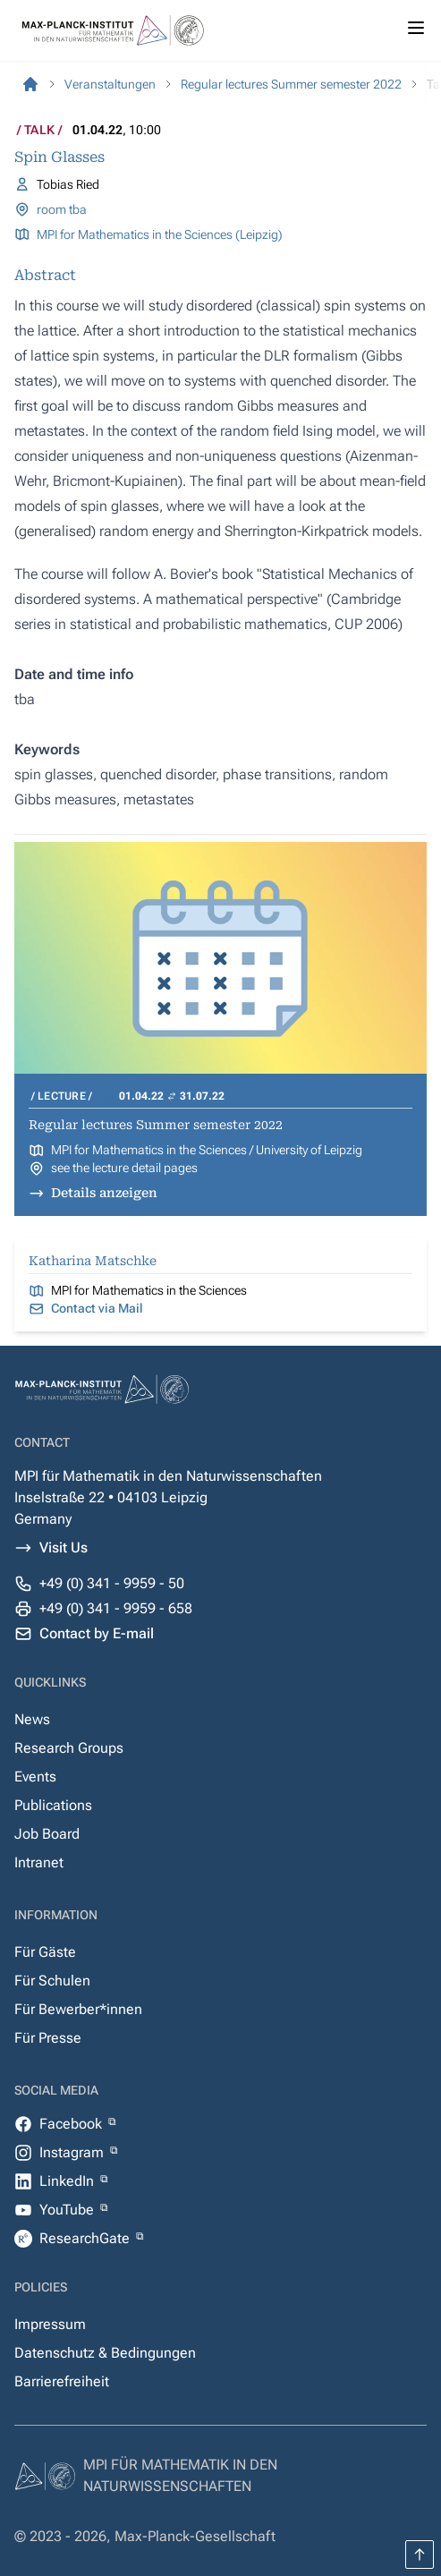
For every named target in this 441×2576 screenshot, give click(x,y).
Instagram (73, 2152)
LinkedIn (68, 2180)
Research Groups (68, 1747)
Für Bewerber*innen (78, 2009)
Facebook (72, 2123)
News (32, 1719)
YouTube (68, 2209)
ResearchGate (86, 2238)
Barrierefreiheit (61, 2381)
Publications (53, 1805)
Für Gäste (45, 1951)
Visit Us (63, 1547)
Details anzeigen (104, 1193)
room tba (62, 209)
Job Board (47, 1833)
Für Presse (47, 2037)
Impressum (50, 2324)
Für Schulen (52, 1980)
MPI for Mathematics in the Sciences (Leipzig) (160, 234)
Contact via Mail (97, 1308)
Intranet (39, 1862)
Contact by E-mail (96, 1633)
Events (35, 1776)
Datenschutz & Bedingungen (105, 2352)
